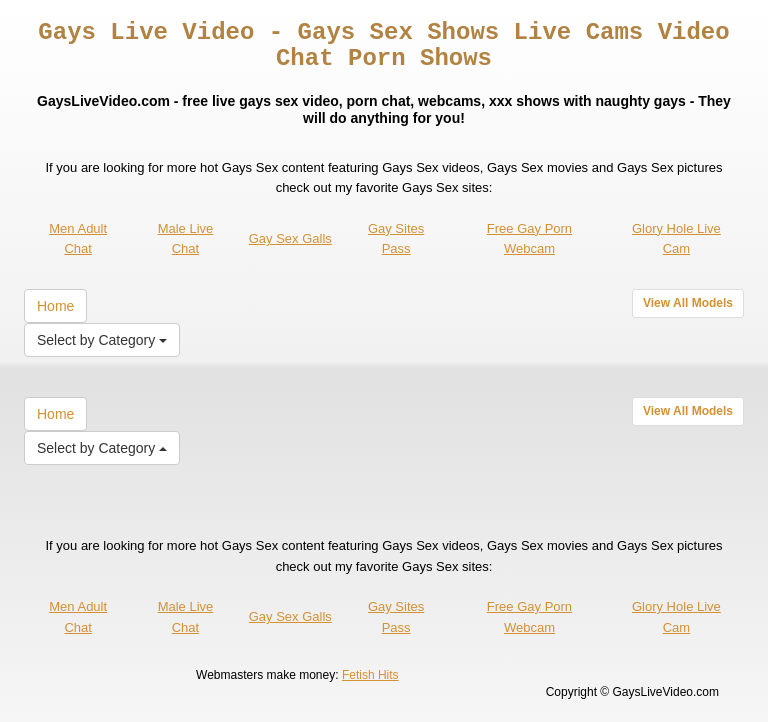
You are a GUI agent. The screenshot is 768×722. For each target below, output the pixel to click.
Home (55, 306)
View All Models (688, 303)
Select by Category (102, 340)
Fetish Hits (370, 675)
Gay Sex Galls (290, 238)
